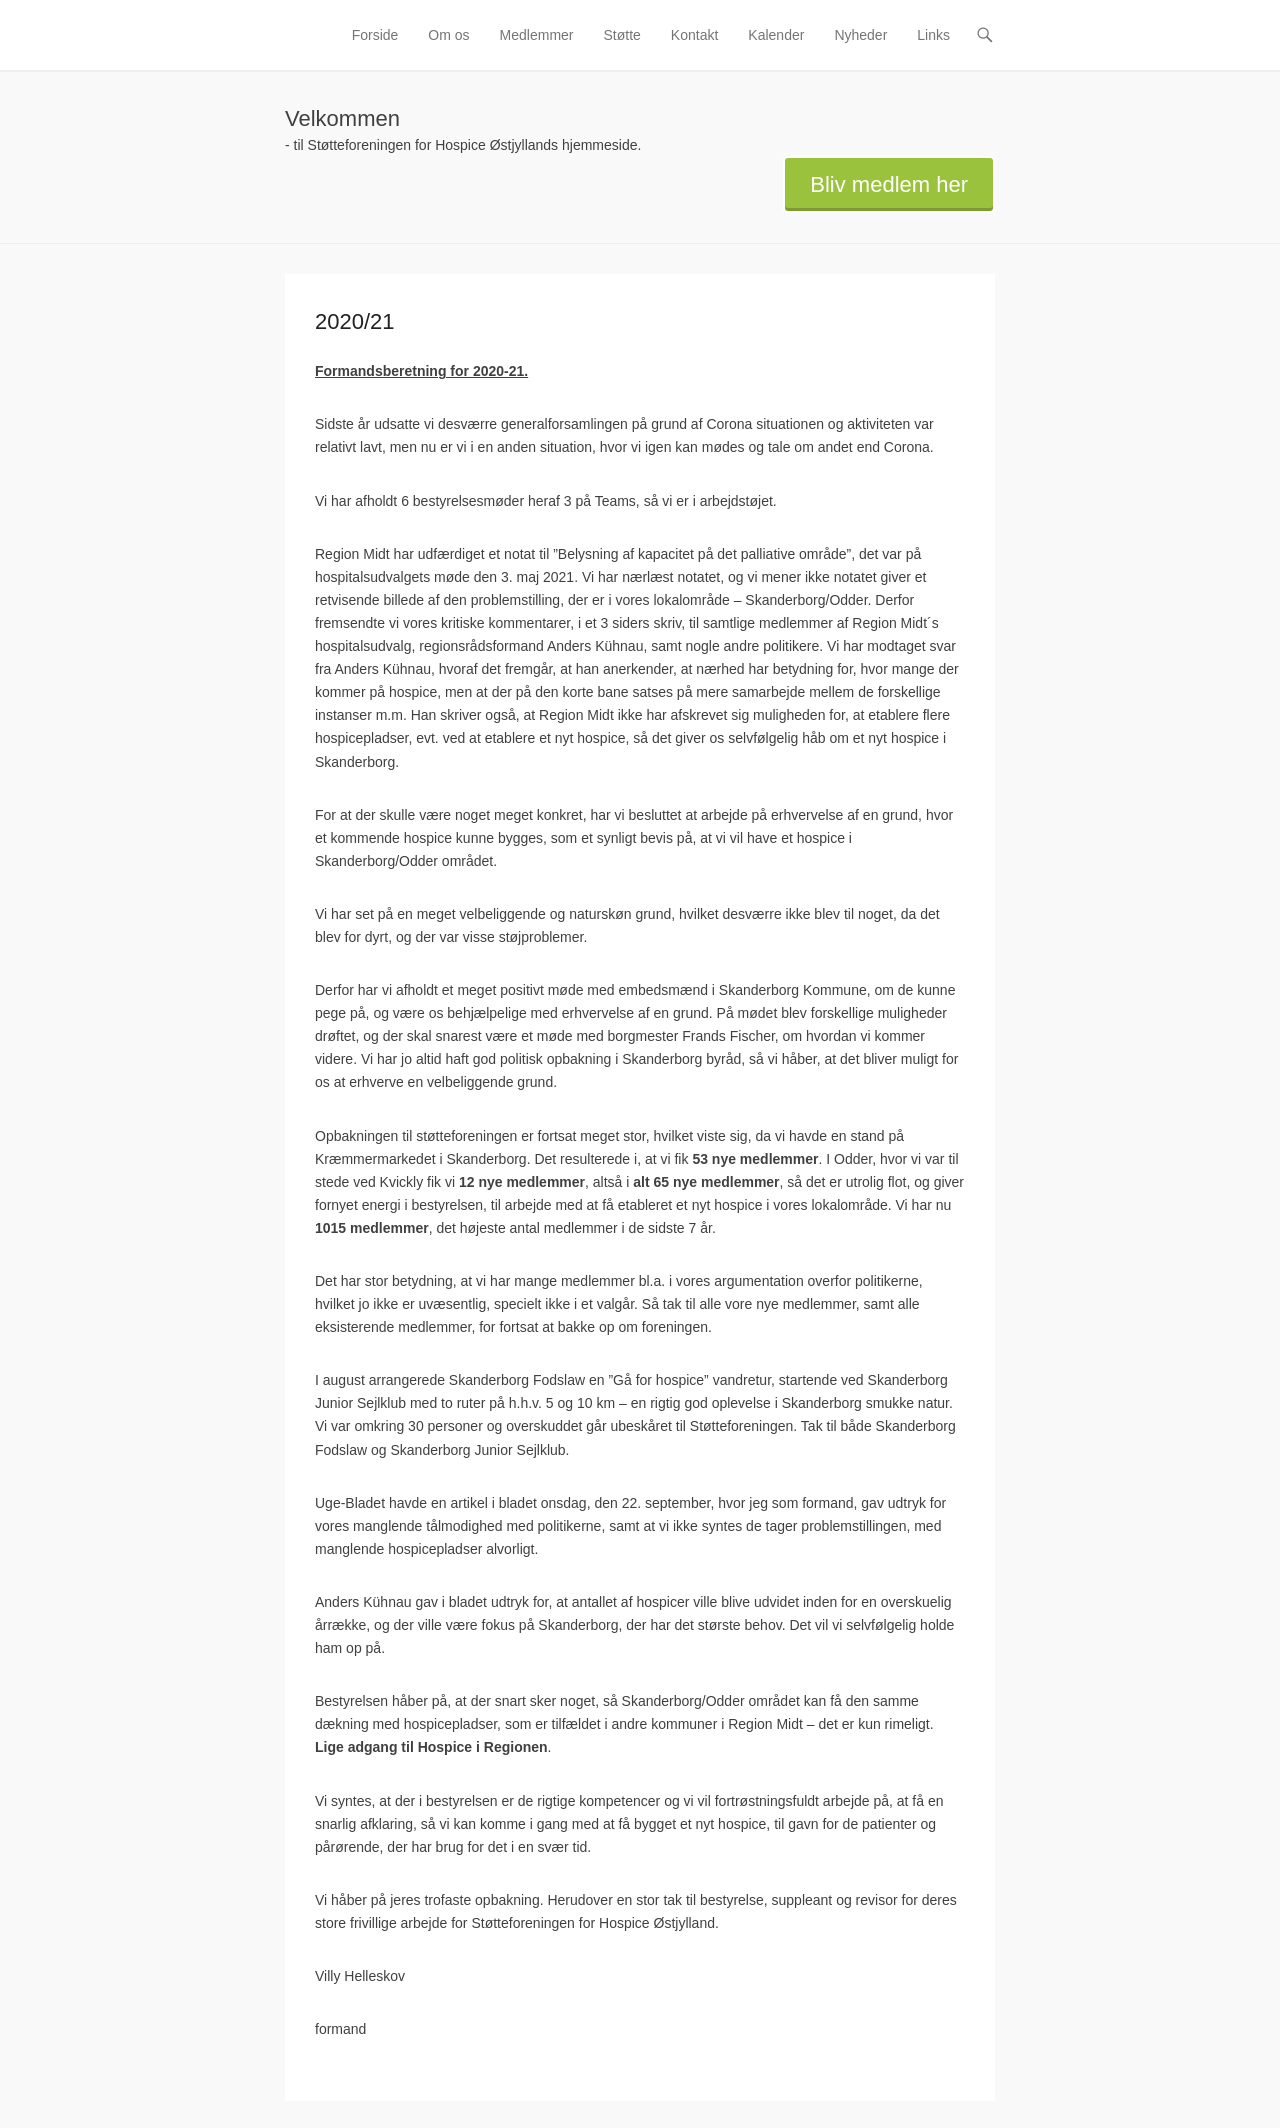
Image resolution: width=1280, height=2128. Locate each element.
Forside (375, 35)
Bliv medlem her (889, 184)
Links (933, 35)
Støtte (622, 35)
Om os (448, 35)
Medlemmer (537, 35)
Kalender (776, 35)
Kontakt (694, 35)
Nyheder (860, 35)
